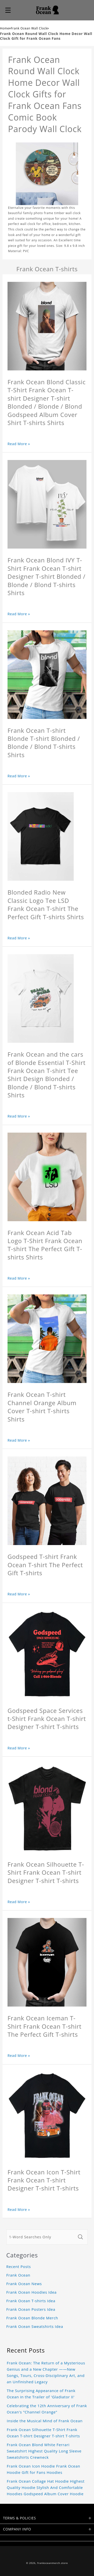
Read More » (19, 443)
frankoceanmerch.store (52, 2563)
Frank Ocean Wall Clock (29, 28)
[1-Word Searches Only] (41, 2237)
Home (4, 28)
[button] (8, 10)
